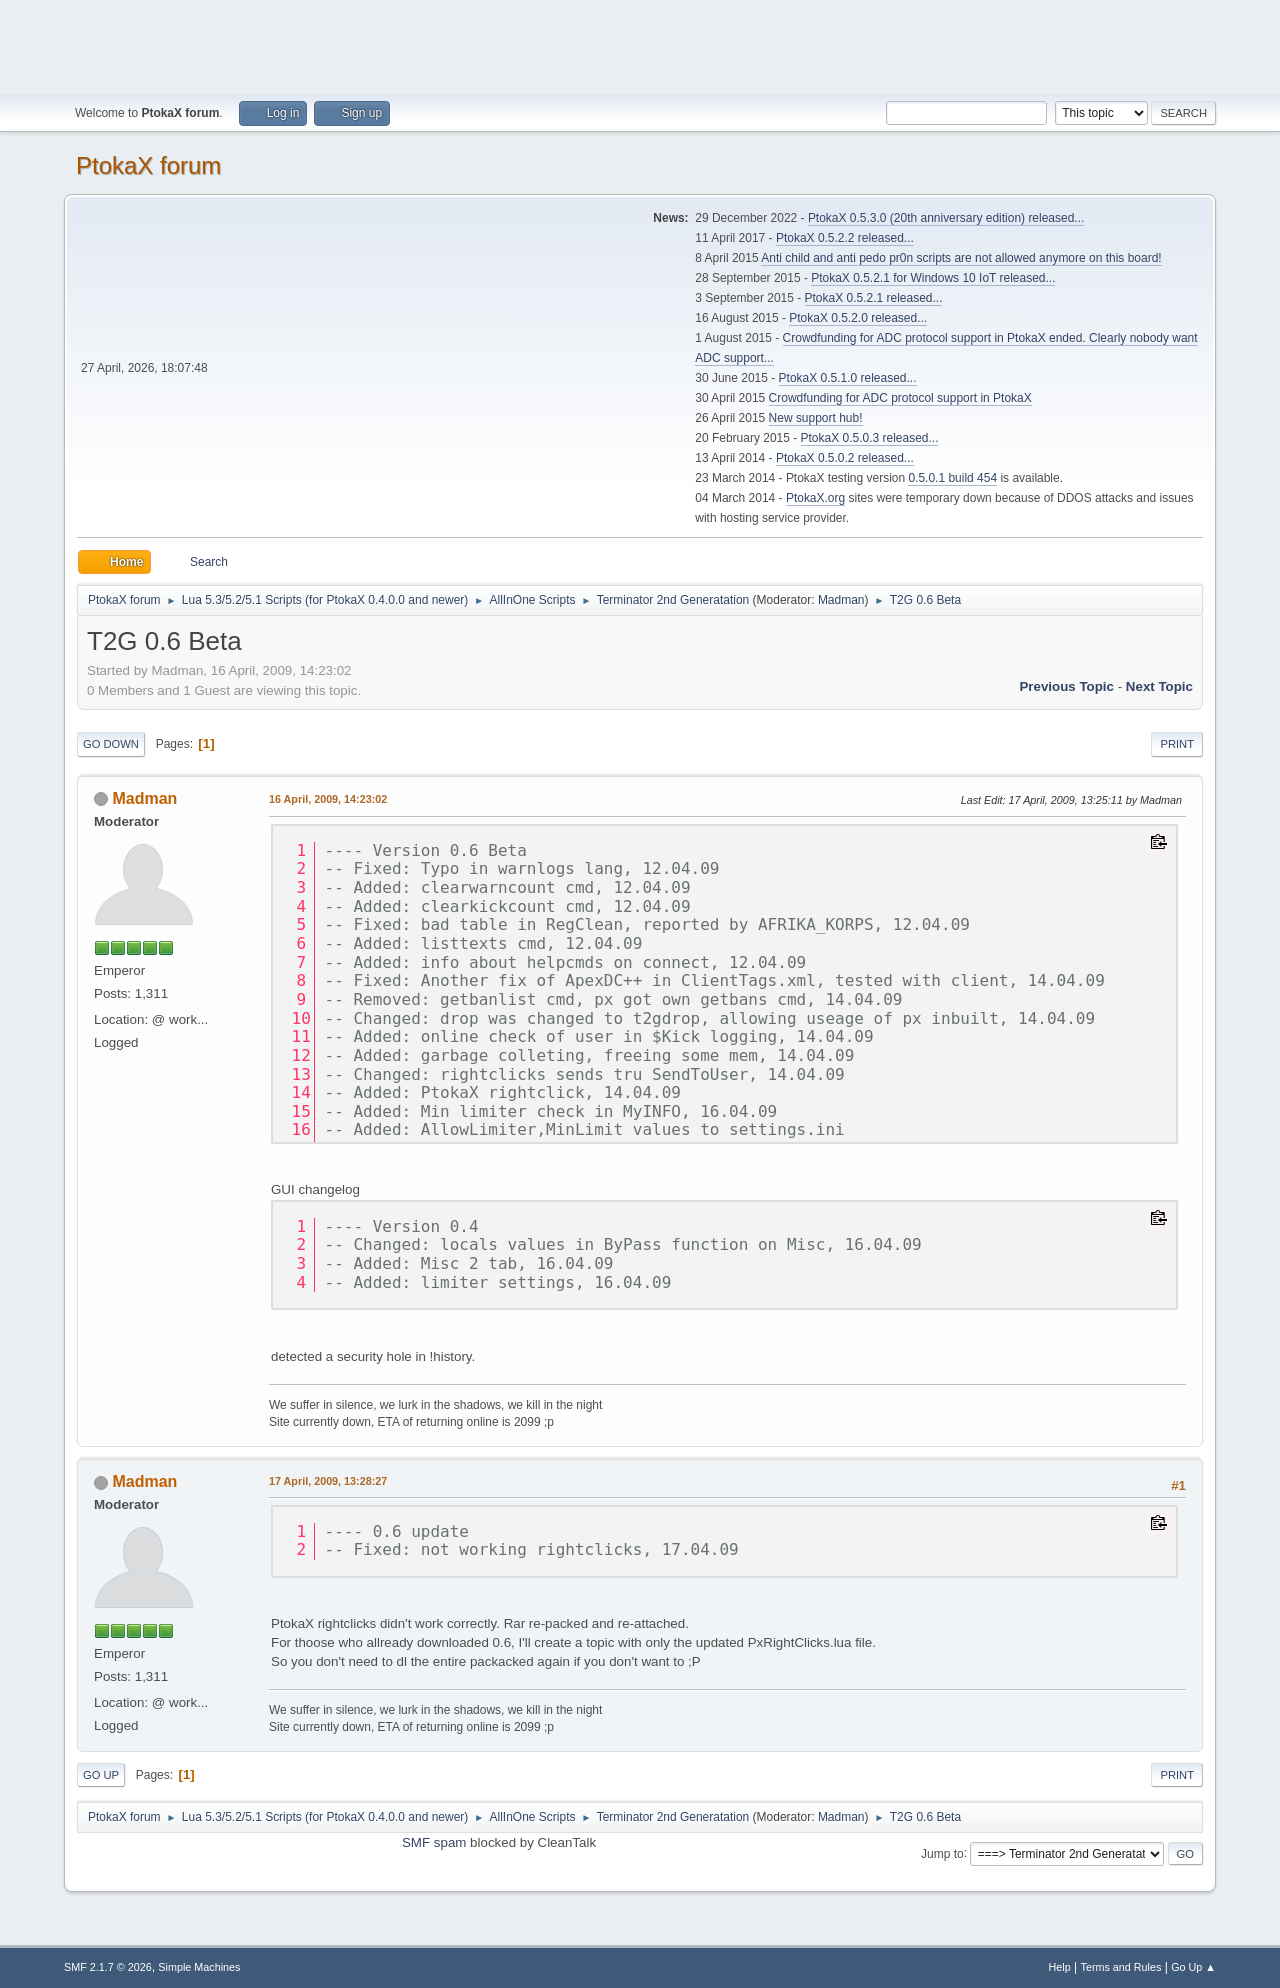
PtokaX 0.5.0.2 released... (845, 458)
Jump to (942, 1853)
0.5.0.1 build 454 (952, 478)
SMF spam (434, 1842)
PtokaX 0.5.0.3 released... (870, 438)
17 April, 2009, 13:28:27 (328, 1481)
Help (1060, 1967)
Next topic (1159, 686)
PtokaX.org (815, 498)
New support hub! (816, 418)
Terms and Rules (1121, 1967)
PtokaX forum (148, 165)
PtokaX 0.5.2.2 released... (845, 238)
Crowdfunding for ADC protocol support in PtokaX (900, 398)
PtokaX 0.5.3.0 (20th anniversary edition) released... (946, 218)
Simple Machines (199, 1967)
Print (1177, 744)
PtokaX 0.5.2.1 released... (874, 298)
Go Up (101, 1775)
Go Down (111, 744)
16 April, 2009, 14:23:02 (328, 799)
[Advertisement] (640, 45)
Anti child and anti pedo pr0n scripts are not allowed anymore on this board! (961, 258)
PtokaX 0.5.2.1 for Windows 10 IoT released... (933, 278)
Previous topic (1066, 686)
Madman (841, 600)
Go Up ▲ (1193, 1967)
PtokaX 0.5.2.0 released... (858, 318)
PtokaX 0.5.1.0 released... (848, 378)
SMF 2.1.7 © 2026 (108, 1967)
